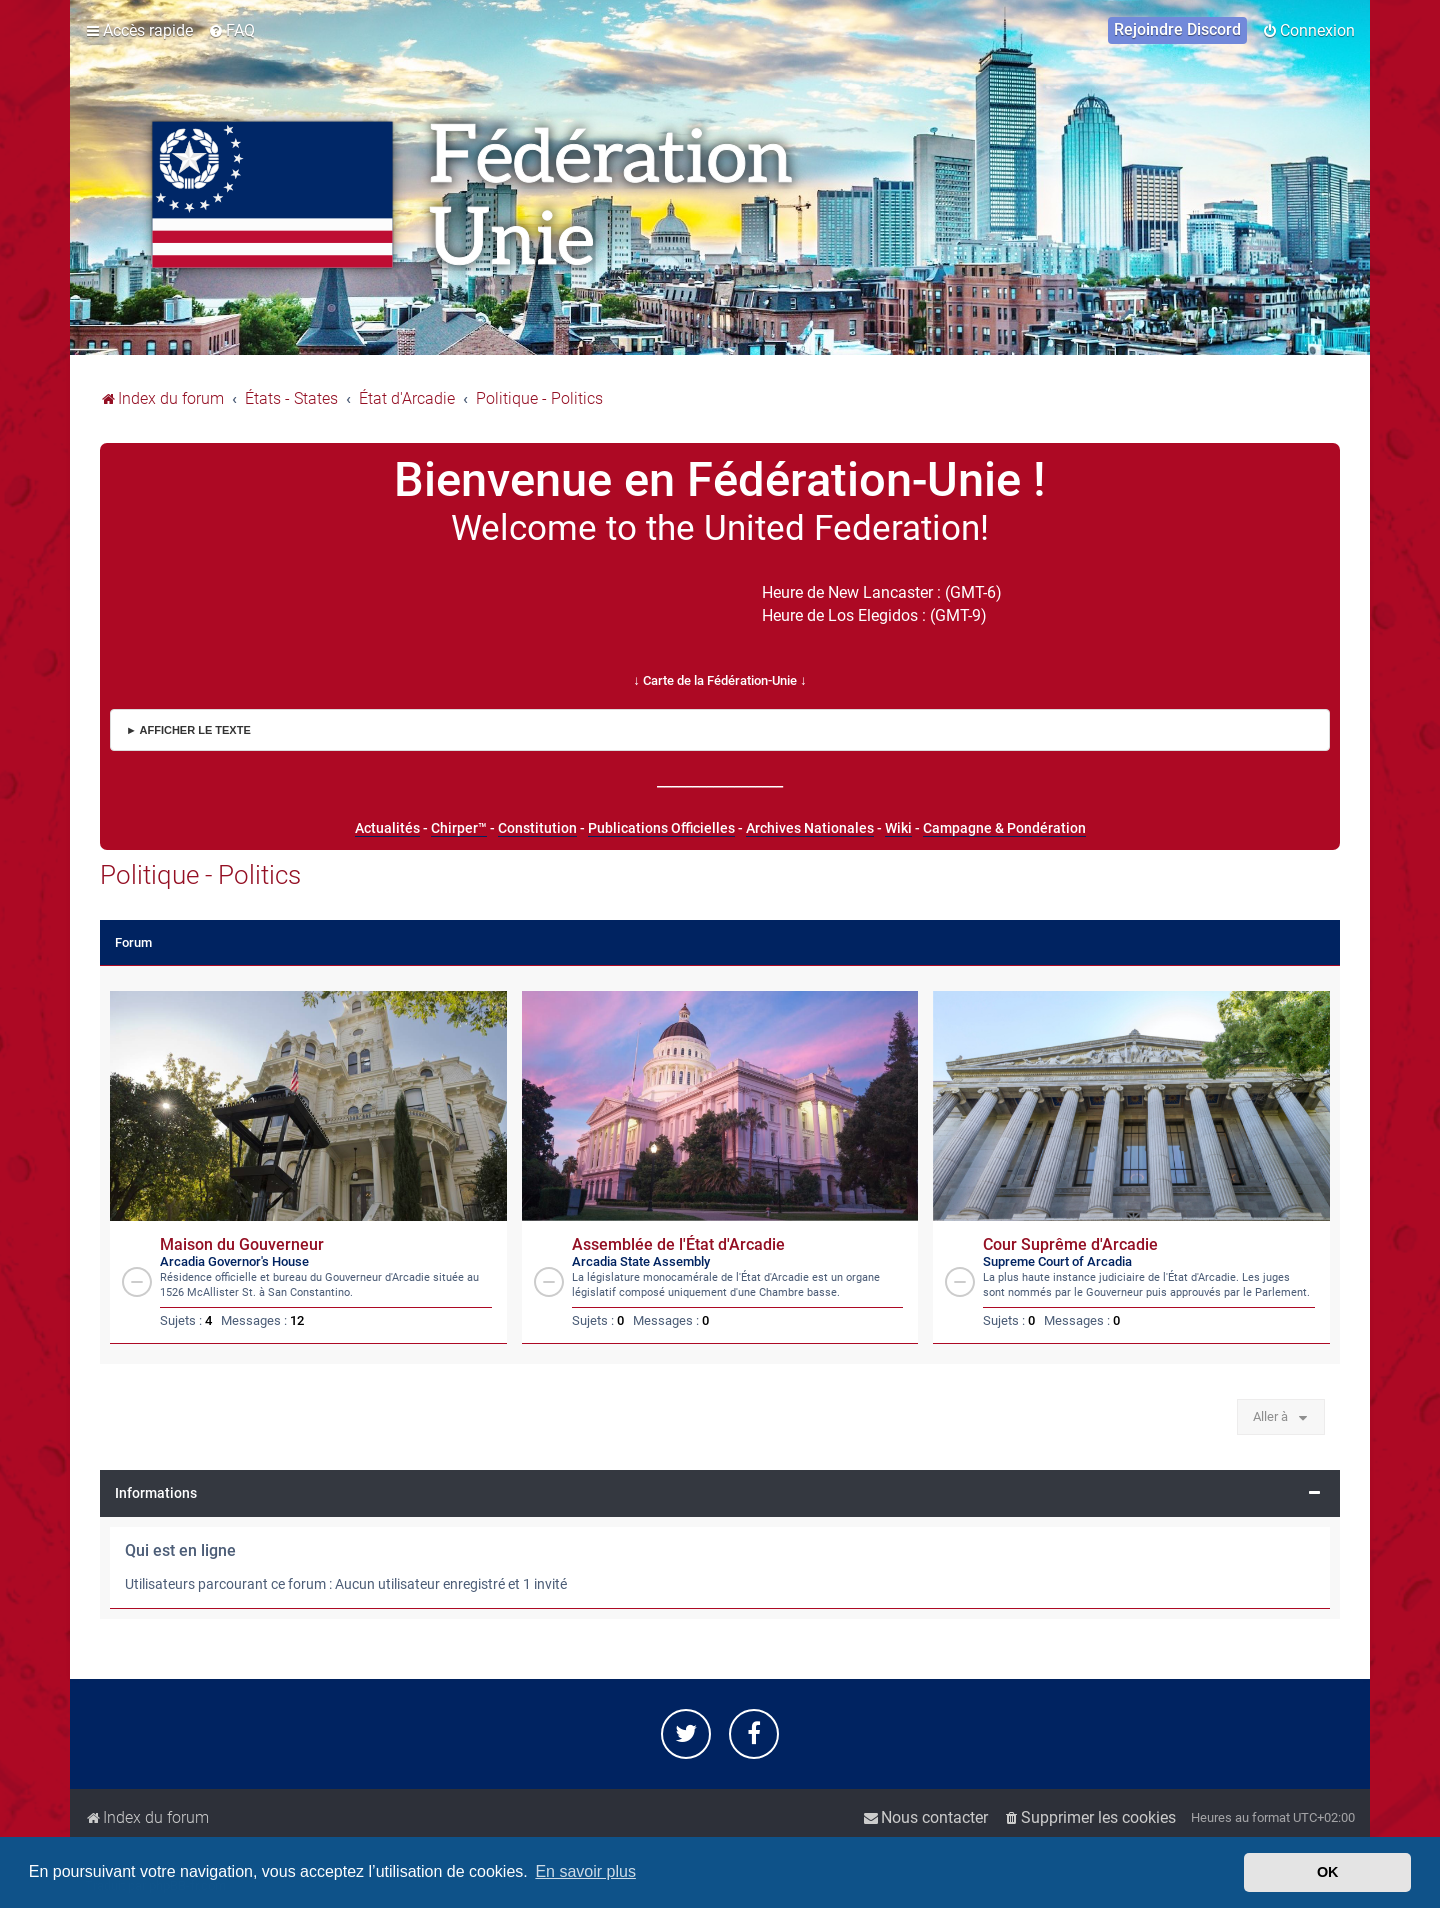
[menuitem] (231, 31)
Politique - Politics (200, 875)
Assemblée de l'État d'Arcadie (678, 1245)
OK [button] (1328, 1872)
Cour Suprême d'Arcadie (1070, 1245)
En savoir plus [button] (585, 1871)
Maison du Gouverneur (242, 1245)
